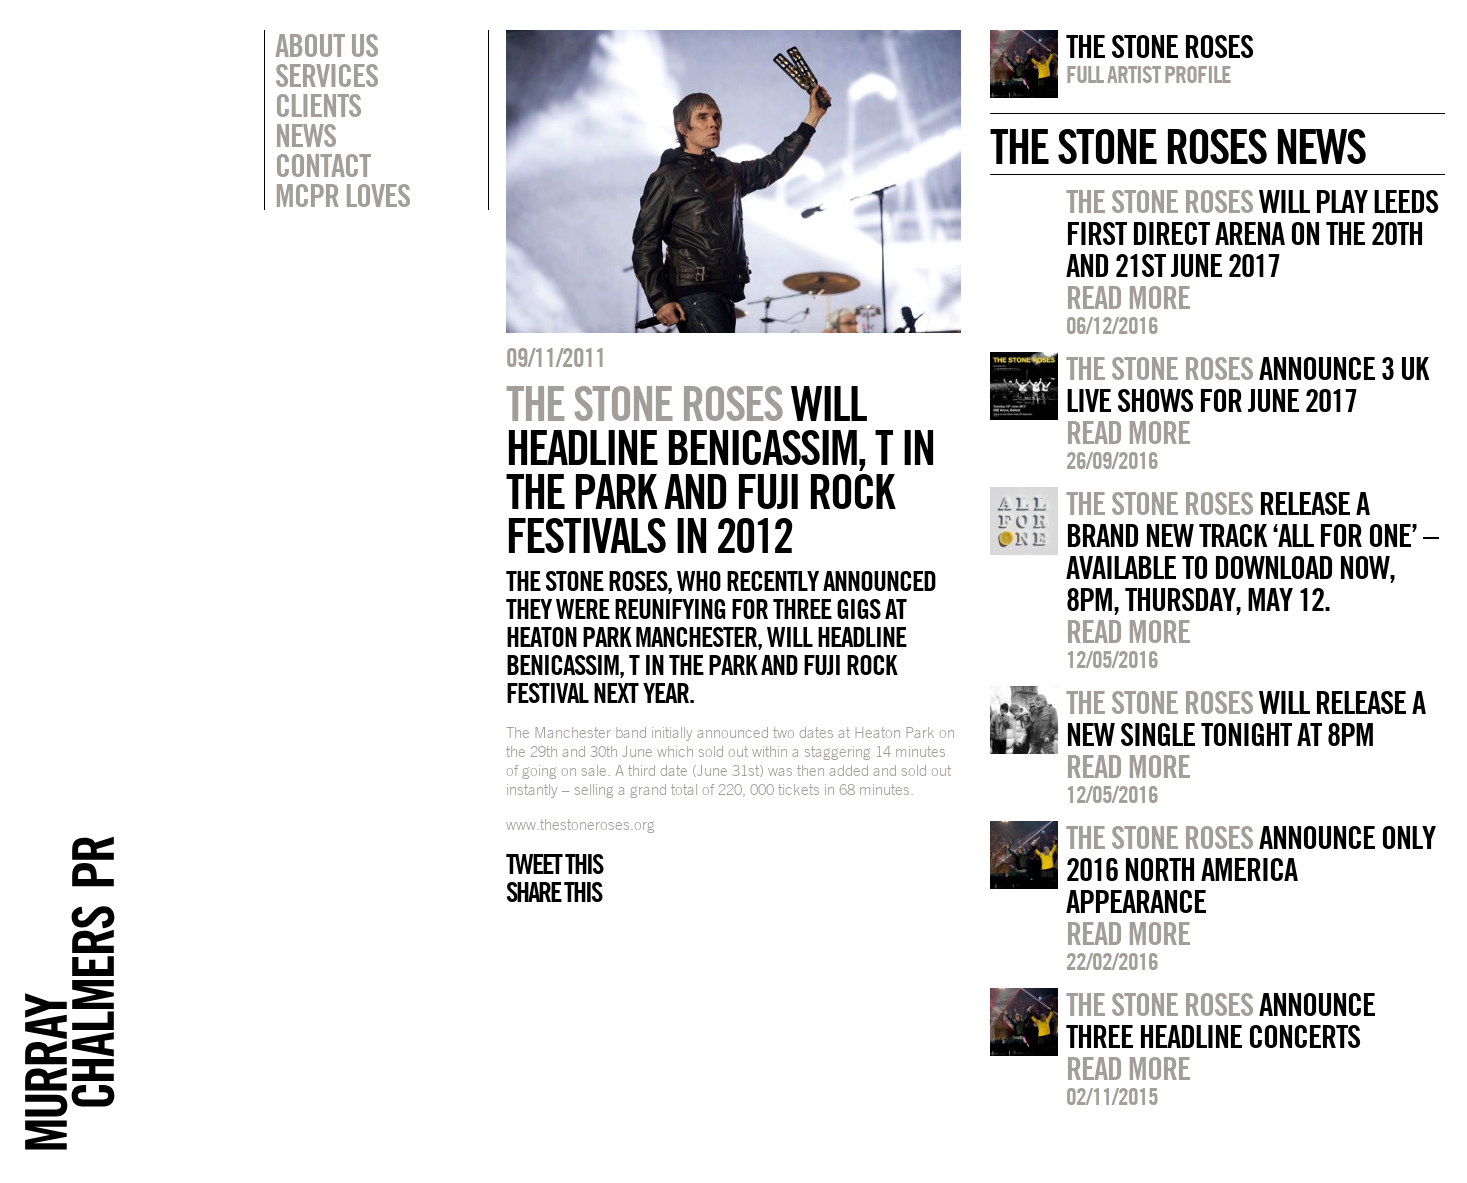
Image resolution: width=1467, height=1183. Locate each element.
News (305, 135)
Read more (1128, 297)
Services (326, 75)
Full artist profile (1148, 74)
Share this (553, 892)
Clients (318, 105)
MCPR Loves (342, 195)
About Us (326, 45)
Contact (322, 165)
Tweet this (554, 864)
